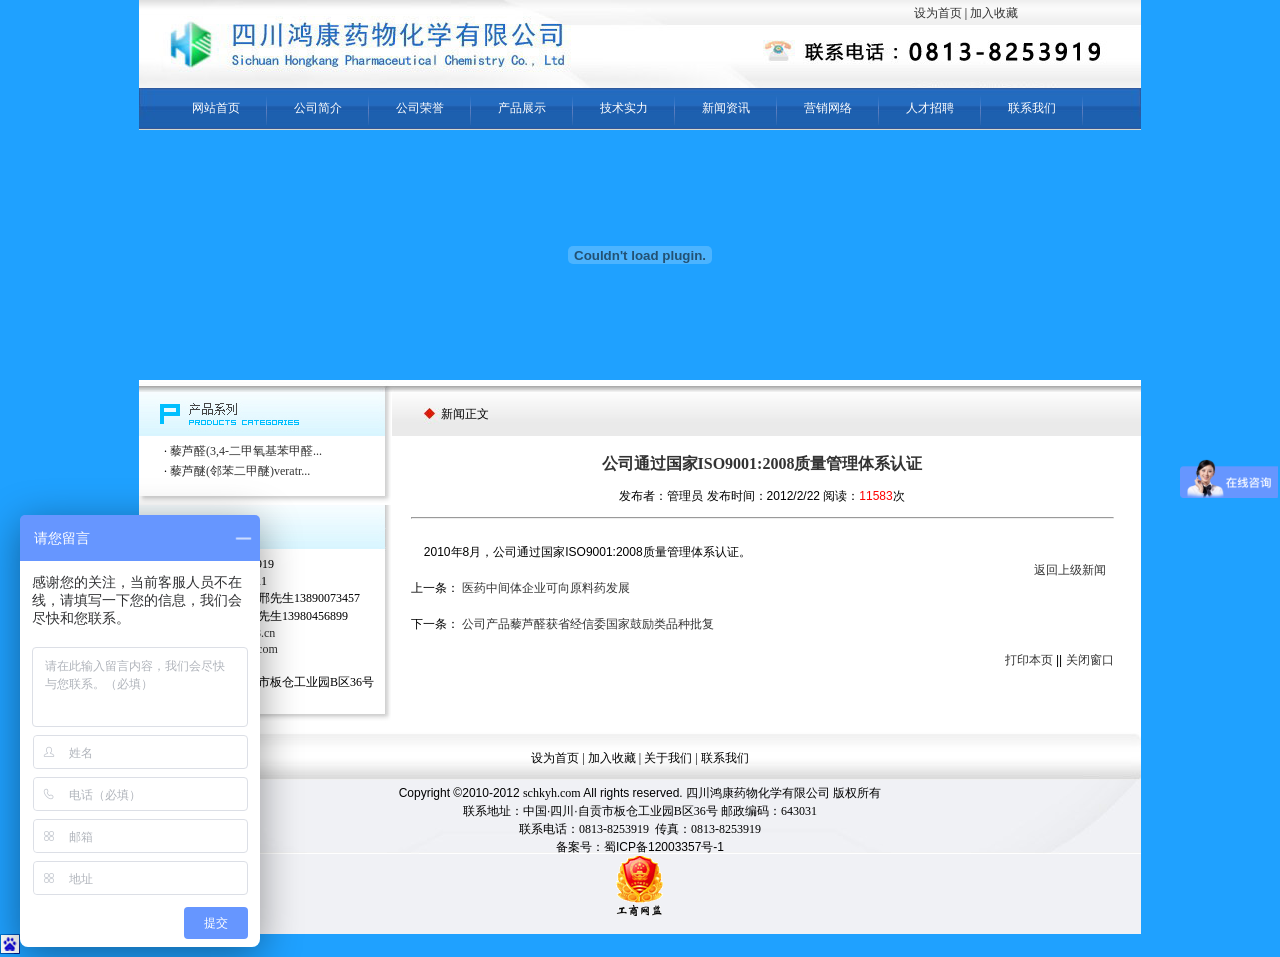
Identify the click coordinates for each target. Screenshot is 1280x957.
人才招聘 (930, 108)
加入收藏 (994, 13)
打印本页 (1029, 660)
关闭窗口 (1090, 660)
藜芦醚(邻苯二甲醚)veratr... (240, 471)
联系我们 (1032, 108)
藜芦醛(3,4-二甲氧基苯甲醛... (246, 451)
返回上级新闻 (1070, 570)
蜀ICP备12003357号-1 (664, 847)
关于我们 (668, 758)
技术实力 (624, 108)
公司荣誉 (420, 108)
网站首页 (216, 108)
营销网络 (828, 108)
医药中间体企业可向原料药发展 (546, 588)
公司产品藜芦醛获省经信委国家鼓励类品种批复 (588, 624)
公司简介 (318, 108)
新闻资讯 (726, 108)
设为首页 (938, 13)
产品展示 (522, 108)
